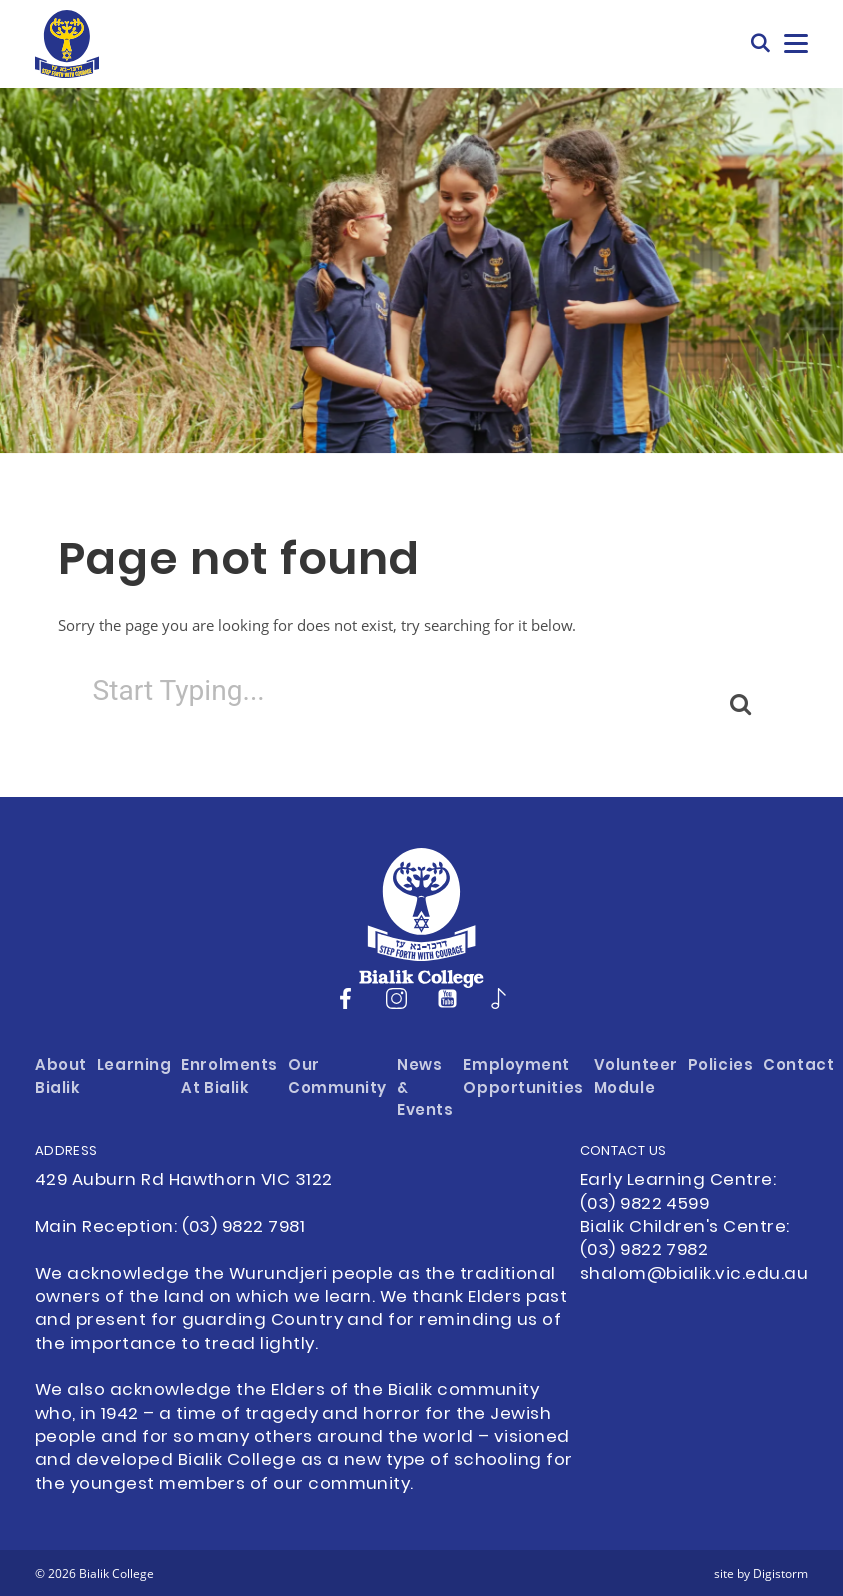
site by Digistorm (761, 1573)
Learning (134, 1066)
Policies (721, 1066)
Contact (798, 1066)
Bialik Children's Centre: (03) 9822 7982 (685, 1239)
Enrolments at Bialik (229, 1078)
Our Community (337, 1078)
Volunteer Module (636, 1078)
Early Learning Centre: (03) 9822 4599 (678, 1192)
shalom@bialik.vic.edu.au (694, 1275)
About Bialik (61, 1078)
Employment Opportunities (523, 1078)
